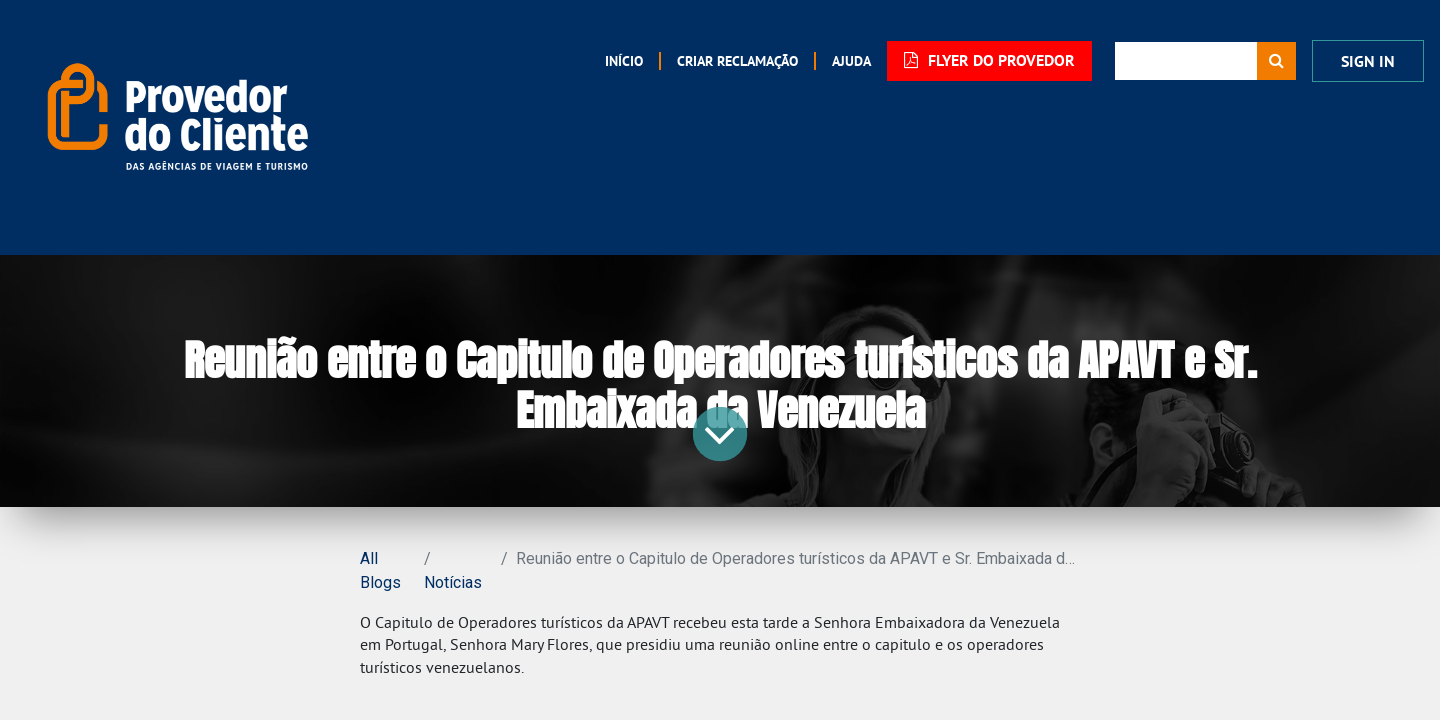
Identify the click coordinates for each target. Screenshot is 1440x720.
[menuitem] (624, 61)
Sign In (1368, 61)
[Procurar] (1276, 61)
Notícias (453, 582)
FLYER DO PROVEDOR (989, 60)
